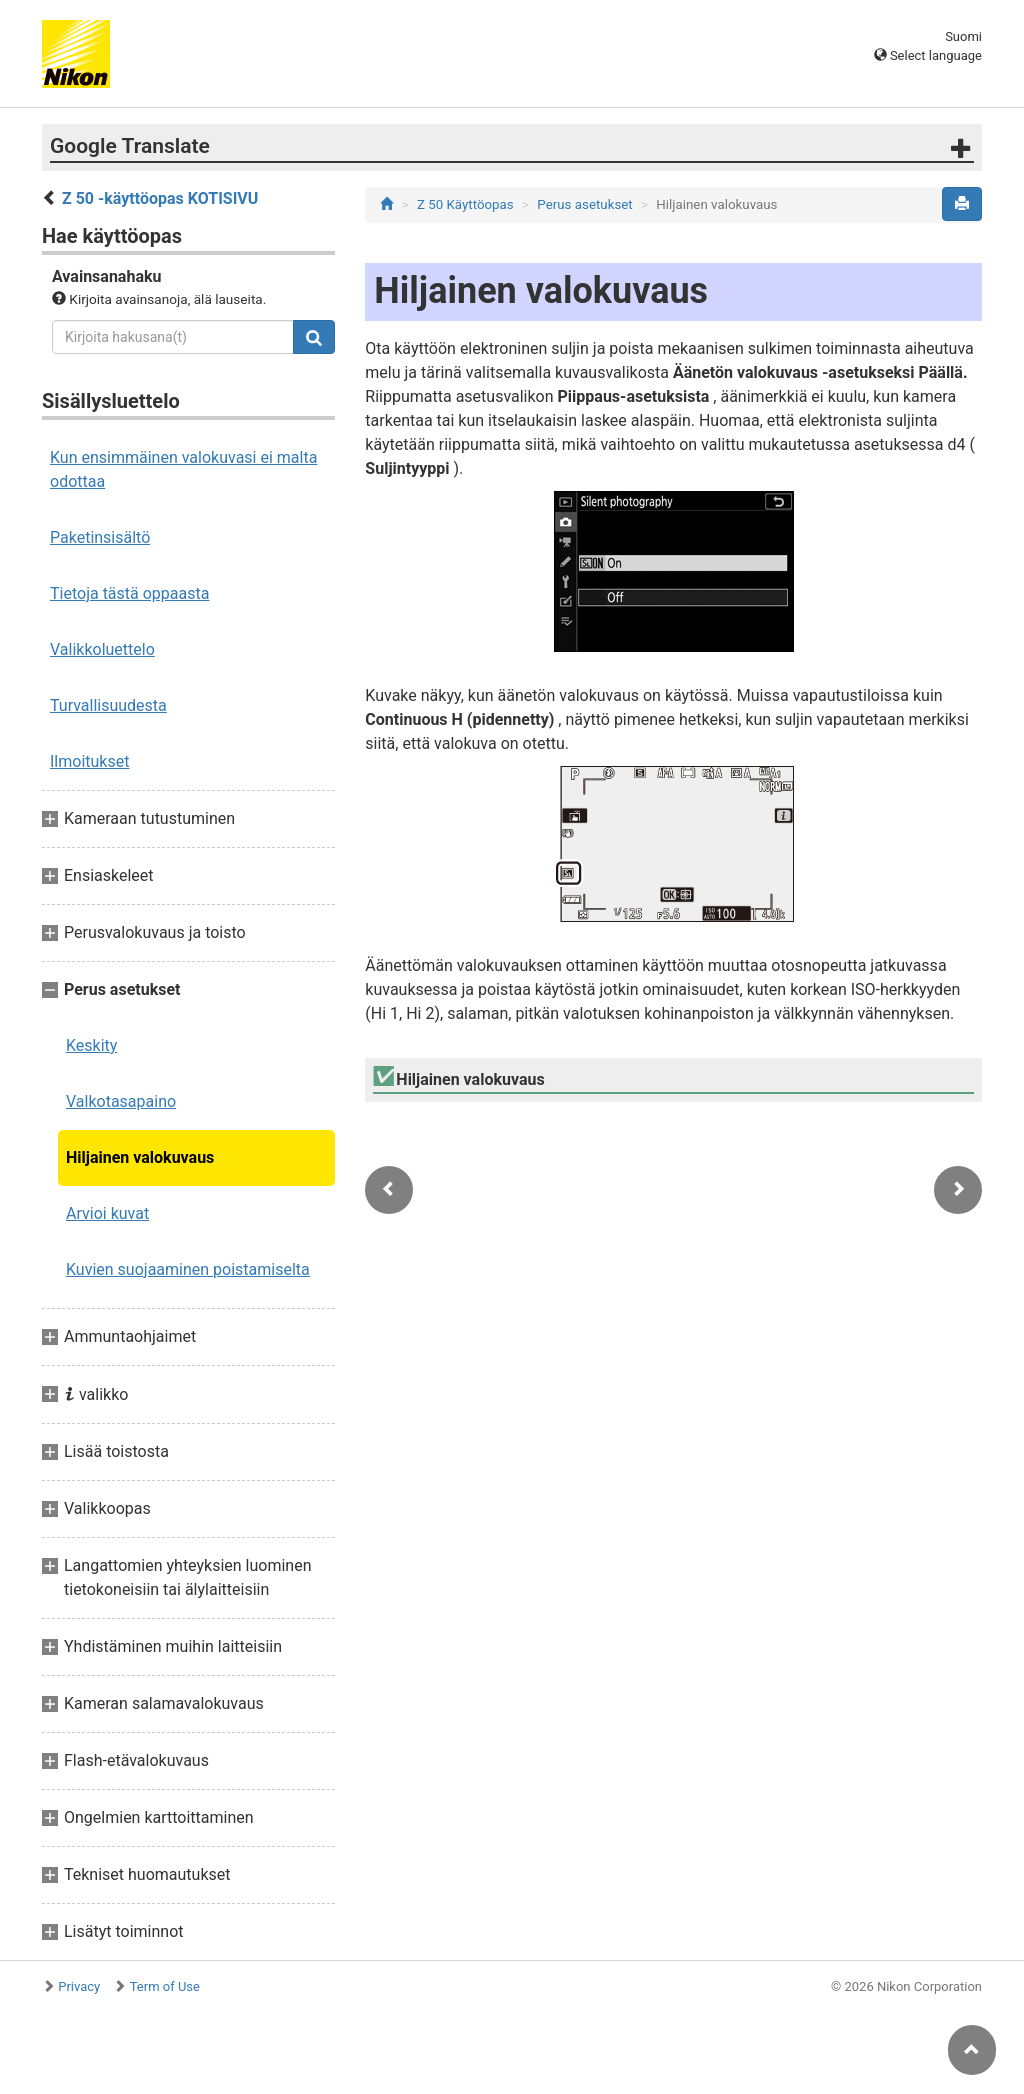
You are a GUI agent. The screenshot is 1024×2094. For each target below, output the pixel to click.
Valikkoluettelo (102, 649)
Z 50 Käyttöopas (465, 204)
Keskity (91, 1045)
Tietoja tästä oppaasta (129, 593)
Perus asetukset (584, 204)
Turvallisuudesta (108, 705)
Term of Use (165, 1986)
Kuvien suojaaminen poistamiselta (188, 1269)
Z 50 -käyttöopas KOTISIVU (160, 198)
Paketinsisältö (100, 537)
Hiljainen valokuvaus (140, 1157)
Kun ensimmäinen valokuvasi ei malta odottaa (183, 469)
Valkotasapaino (121, 1101)
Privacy (79, 1986)
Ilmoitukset (89, 761)
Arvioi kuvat (107, 1213)
